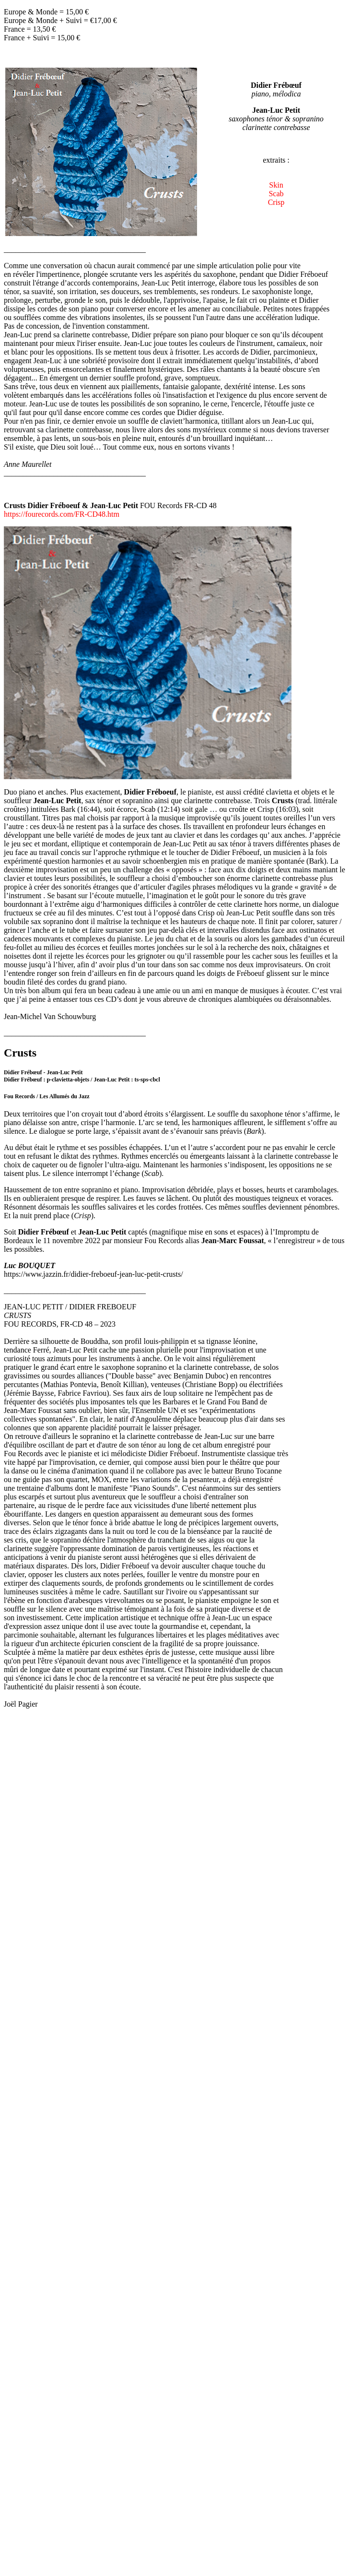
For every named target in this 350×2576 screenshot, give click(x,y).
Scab (275, 194)
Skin (276, 185)
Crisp (276, 202)
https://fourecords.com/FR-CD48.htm (61, 514)
